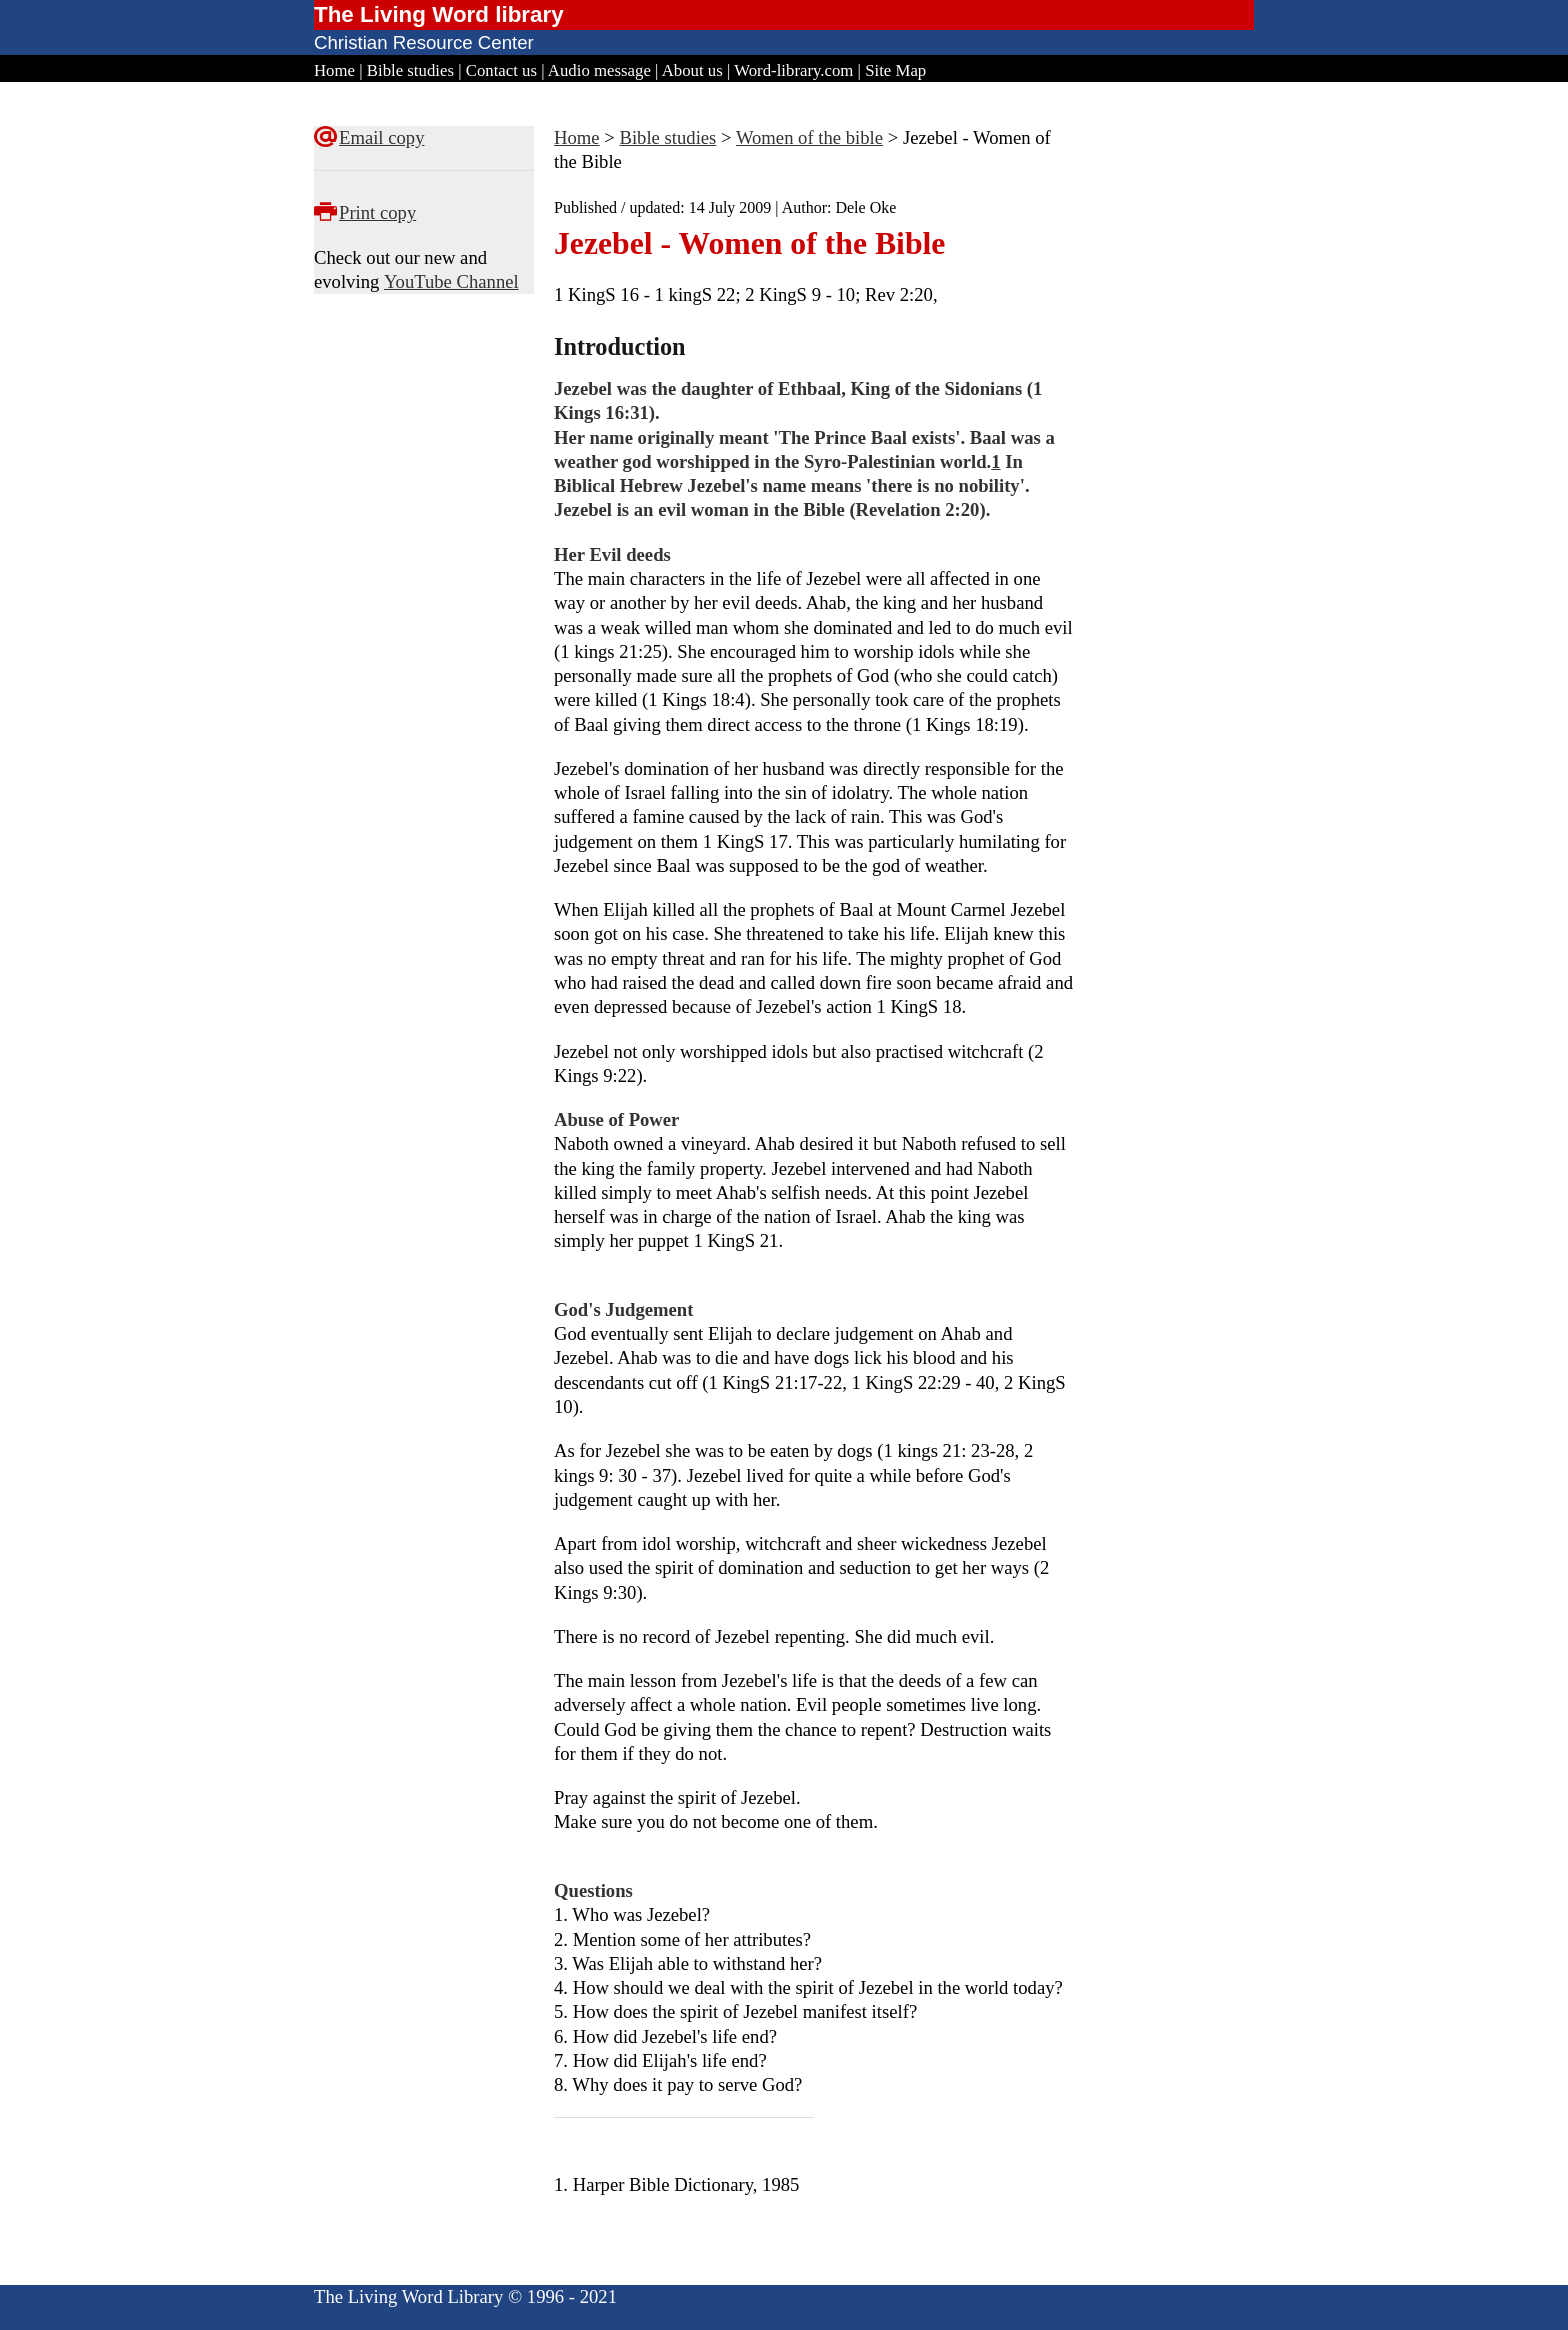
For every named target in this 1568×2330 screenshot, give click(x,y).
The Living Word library (439, 14)
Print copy (377, 212)
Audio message (599, 70)
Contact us (501, 70)
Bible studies (410, 70)
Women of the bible (809, 137)
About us (692, 70)
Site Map (895, 70)
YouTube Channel (451, 281)
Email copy (381, 137)
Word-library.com (793, 70)
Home (334, 70)
